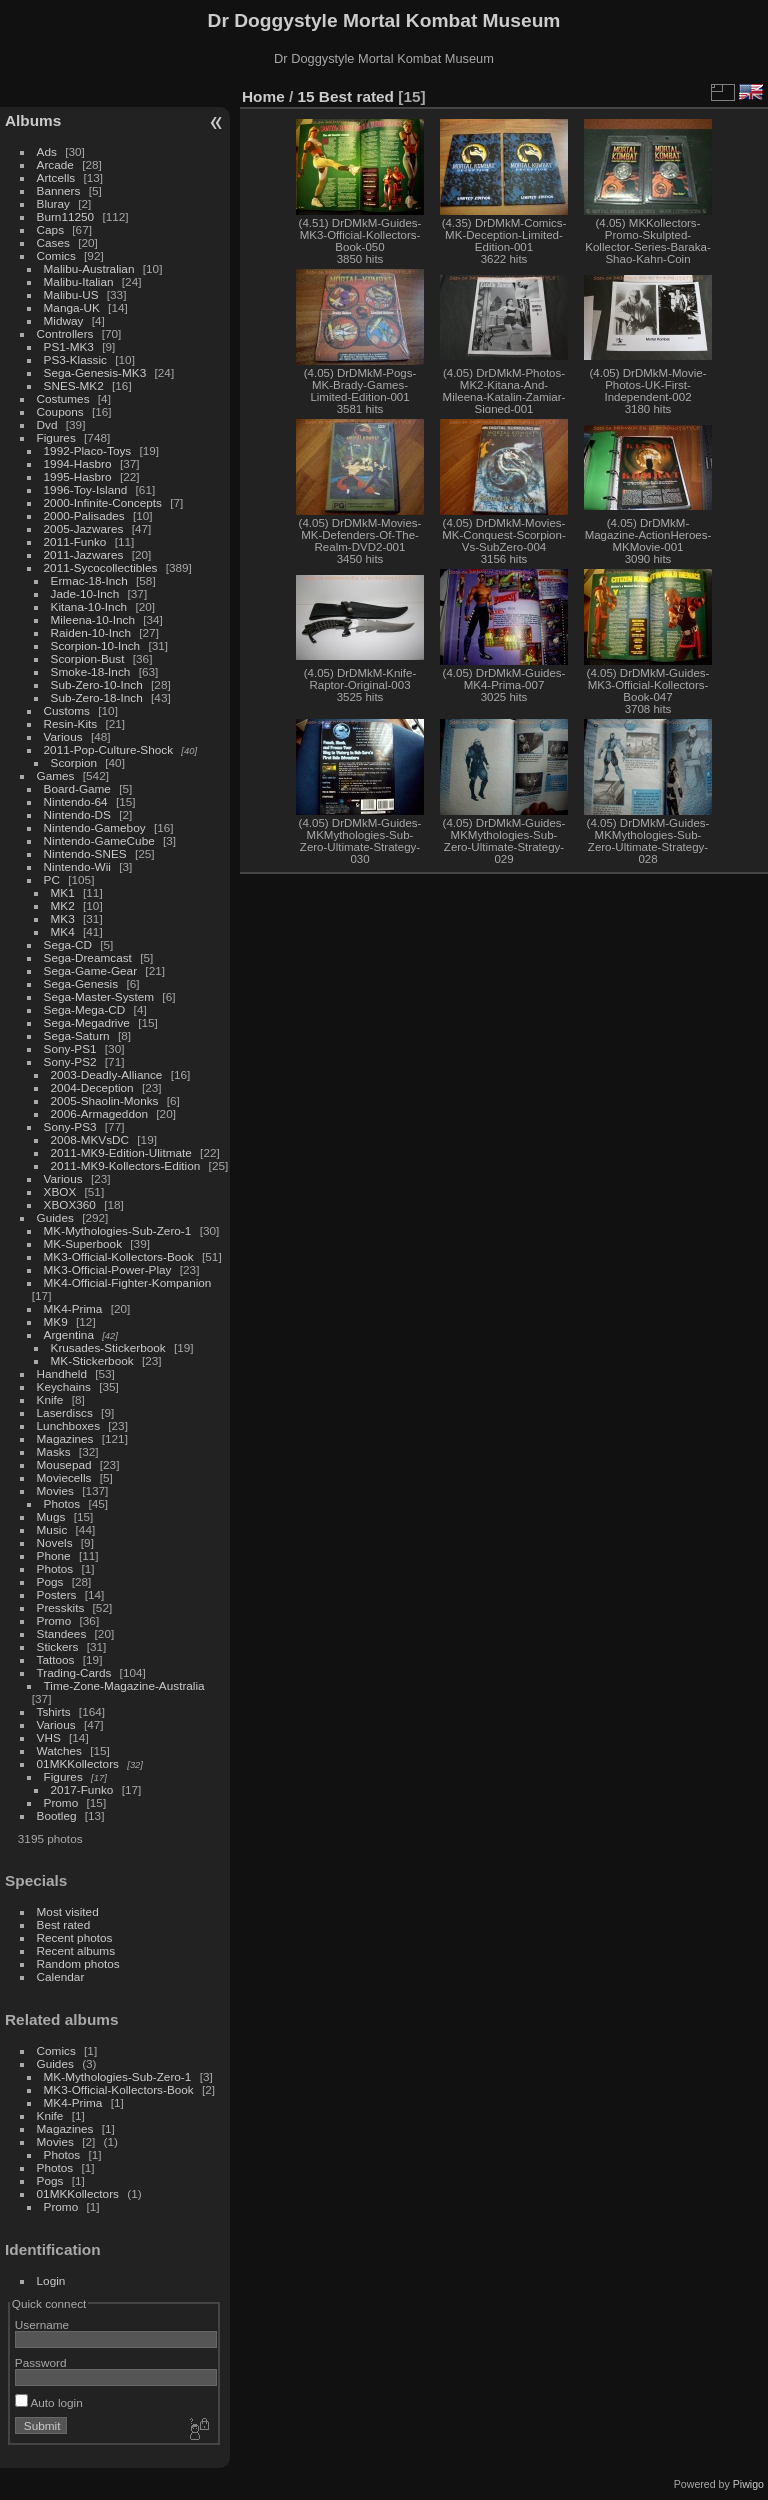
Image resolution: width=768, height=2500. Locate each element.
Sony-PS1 (70, 1048)
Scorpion (74, 762)
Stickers (58, 1646)
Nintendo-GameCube (99, 840)
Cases (53, 242)
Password (41, 2362)
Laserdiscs (65, 1412)
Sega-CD (68, 944)
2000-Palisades (84, 515)
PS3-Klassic (75, 359)
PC (52, 879)
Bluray (53, 203)
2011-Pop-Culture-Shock (109, 749)
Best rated (64, 1924)
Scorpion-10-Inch (96, 645)
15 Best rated (346, 96)
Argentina (69, 1334)
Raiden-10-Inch (91, 632)
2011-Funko (75, 541)
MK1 (63, 892)
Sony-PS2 (70, 1061)
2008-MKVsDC (90, 1139)
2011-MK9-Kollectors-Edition (126, 1165)
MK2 (63, 905)
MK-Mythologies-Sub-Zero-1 (118, 1230)
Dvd (47, 424)
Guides (55, 1217)
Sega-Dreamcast (88, 957)
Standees (62, 1633)
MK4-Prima (73, 1308)
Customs (67, 710)
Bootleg (57, 1815)
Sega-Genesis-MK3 (95, 372)
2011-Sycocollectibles (101, 567)
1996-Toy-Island (86, 489)
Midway (64, 320)
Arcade (55, 164)
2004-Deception (92, 1087)
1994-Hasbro (78, 463)
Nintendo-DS (77, 814)
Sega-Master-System (99, 996)
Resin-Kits (71, 723)
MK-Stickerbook (92, 1360)
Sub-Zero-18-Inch (97, 697)
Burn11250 (66, 216)
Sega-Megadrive (87, 1022)
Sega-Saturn (77, 1035)
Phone (54, 1555)
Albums (33, 120)
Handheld (62, 1373)
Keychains (64, 1386)
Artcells (56, 177)
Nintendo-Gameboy (95, 827)
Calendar (61, 1976)
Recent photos (75, 1937)
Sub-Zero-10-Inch (97, 684)
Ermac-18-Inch (89, 580)
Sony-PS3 (70, 1126)
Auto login (49, 2402)
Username (42, 2324)
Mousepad (64, 1464)
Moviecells (64, 1477)
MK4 (63, 931)
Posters (57, 1594)
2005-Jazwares (84, 528)
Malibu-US (71, 294)
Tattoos (56, 1659)
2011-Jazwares (84, 554)
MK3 (63, 918)
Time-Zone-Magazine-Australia (124, 1685)
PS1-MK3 (69, 346)
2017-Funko (82, 1789)
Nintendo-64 (76, 801)
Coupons (60, 411)
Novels (55, 1542)
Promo (54, 1620)
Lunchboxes (68, 1425)
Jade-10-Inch (85, 593)
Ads (47, 151)
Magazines (65, 1438)
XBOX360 (70, 1204)
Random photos (78, 1963)
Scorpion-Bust (88, 658)
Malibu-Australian (89, 268)
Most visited (68, 1911)
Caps (50, 229)
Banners (59, 190)
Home (263, 96)
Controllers (65, 333)
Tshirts (54, 1711)
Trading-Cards (74, 1672)
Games (56, 775)
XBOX (60, 1191)
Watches (59, 1750)
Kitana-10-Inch (89, 606)
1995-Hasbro (78, 476)
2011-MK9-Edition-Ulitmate (121, 1152)
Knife (50, 1399)
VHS (49, 1737)
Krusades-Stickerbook (108, 1347)
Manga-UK (72, 307)
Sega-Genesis (81, 983)
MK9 (56, 1321)
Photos (62, 1503)
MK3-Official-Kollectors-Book (119, 1256)
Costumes (63, 398)
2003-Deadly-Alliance (107, 1074)
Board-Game (77, 788)
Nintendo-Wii (77, 866)
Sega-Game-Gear (91, 970)
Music (52, 1529)
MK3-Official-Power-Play (108, 1269)
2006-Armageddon (99, 1113)
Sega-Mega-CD (85, 1009)
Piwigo (748, 2484)
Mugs (51, 1516)
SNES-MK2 (74, 385)
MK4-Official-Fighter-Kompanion (128, 1282)
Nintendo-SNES (85, 853)
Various (63, 736)
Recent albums (76, 1950)
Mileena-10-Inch (93, 619)
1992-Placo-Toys (88, 450)
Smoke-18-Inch (91, 671)
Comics (56, 255)
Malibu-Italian (79, 281)
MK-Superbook (83, 1243)
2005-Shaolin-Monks (105, 1100)
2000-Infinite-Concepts (103, 502)
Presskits (61, 1607)
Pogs (50, 1581)
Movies (55, 1490)
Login (51, 2280)
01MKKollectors (78, 1763)
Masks (54, 1451)
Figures (56, 437)
